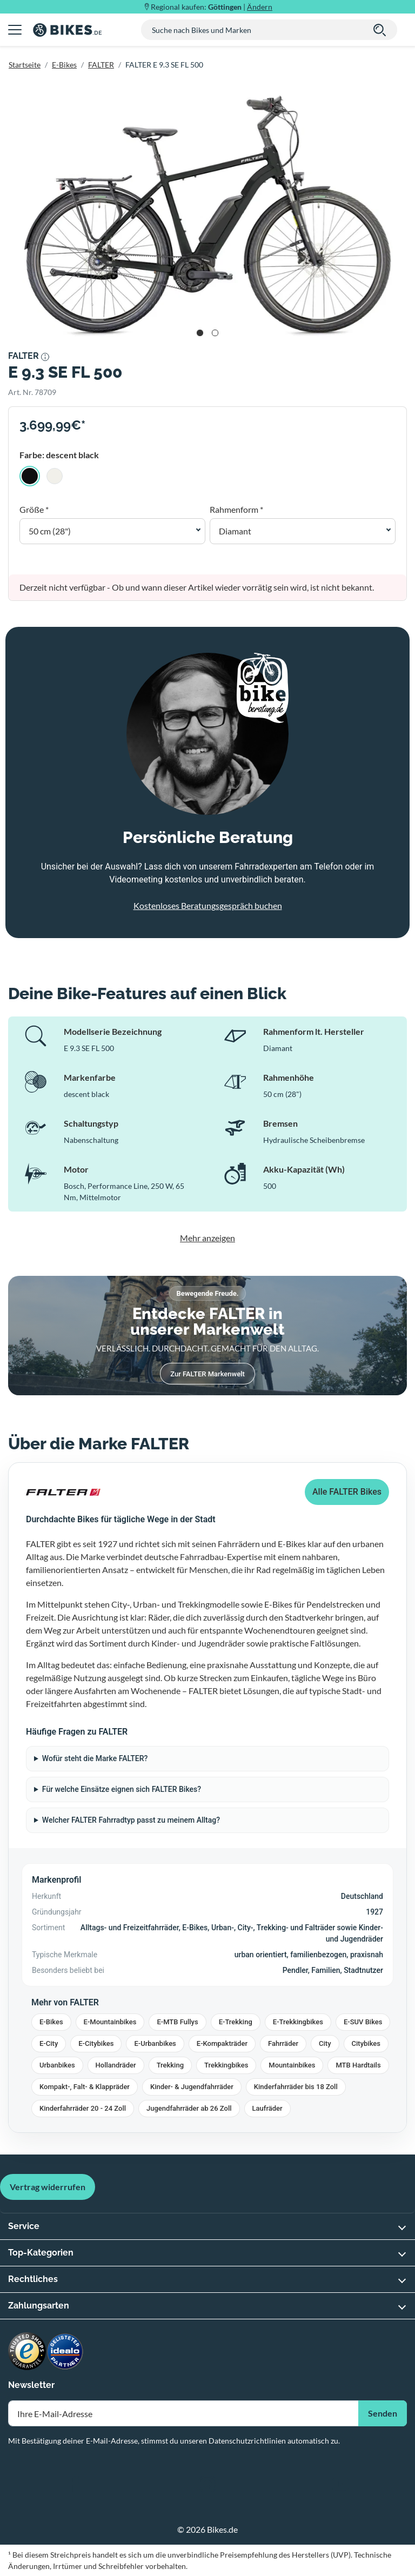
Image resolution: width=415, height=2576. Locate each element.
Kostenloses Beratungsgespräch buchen (207, 905)
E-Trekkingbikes (298, 2022)
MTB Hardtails (358, 2065)
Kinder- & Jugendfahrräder (191, 2087)
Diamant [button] (235, 531)
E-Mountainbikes (110, 2022)
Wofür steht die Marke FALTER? (95, 1758)
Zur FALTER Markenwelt (207, 1374)
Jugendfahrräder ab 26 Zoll (189, 2108)
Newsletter (31, 2385)
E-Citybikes (95, 2043)
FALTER (101, 64)
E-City (48, 2043)
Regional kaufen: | (211, 6)
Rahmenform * (236, 509)
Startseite (25, 64)
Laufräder (267, 2108)
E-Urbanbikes (155, 2043)
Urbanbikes (57, 2065)
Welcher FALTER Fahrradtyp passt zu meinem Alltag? (131, 1820)
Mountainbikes (292, 2065)
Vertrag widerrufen (47, 2187)
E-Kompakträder (222, 2043)
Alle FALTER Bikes (346, 1492)
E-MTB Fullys (177, 2022)
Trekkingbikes (226, 2065)
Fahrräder (283, 2043)
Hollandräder (116, 2065)
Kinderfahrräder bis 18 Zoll (296, 2087)
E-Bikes (64, 64)
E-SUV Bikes (363, 2022)
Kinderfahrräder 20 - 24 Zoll (82, 2108)
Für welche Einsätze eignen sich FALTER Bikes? (121, 1789)
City (325, 2043)
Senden (382, 2413)
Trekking (170, 2065)
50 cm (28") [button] (50, 531)
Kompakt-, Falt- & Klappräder (84, 2087)
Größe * (34, 509)
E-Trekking (235, 2022)
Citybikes (366, 2043)
